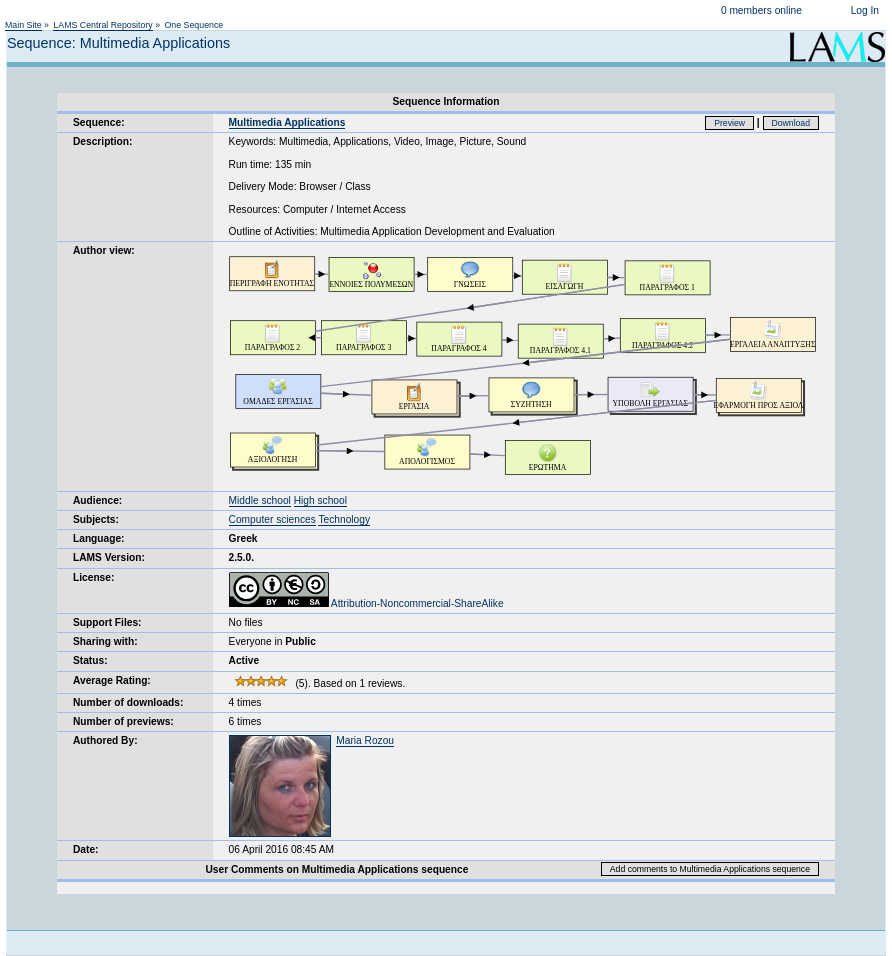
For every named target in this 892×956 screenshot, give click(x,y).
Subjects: (96, 519)
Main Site (23, 25)
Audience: (97, 500)
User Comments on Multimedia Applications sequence (336, 869)
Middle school (260, 500)
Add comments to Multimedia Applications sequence (710, 869)
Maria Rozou (365, 740)
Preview (729, 123)
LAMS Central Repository (102, 25)
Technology (344, 519)
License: (93, 577)
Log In (865, 10)
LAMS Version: (109, 557)
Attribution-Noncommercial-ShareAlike (366, 603)
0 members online (761, 10)
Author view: (104, 250)
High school (320, 500)
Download (791, 123)
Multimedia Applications (287, 122)
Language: (99, 538)
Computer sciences (272, 519)
